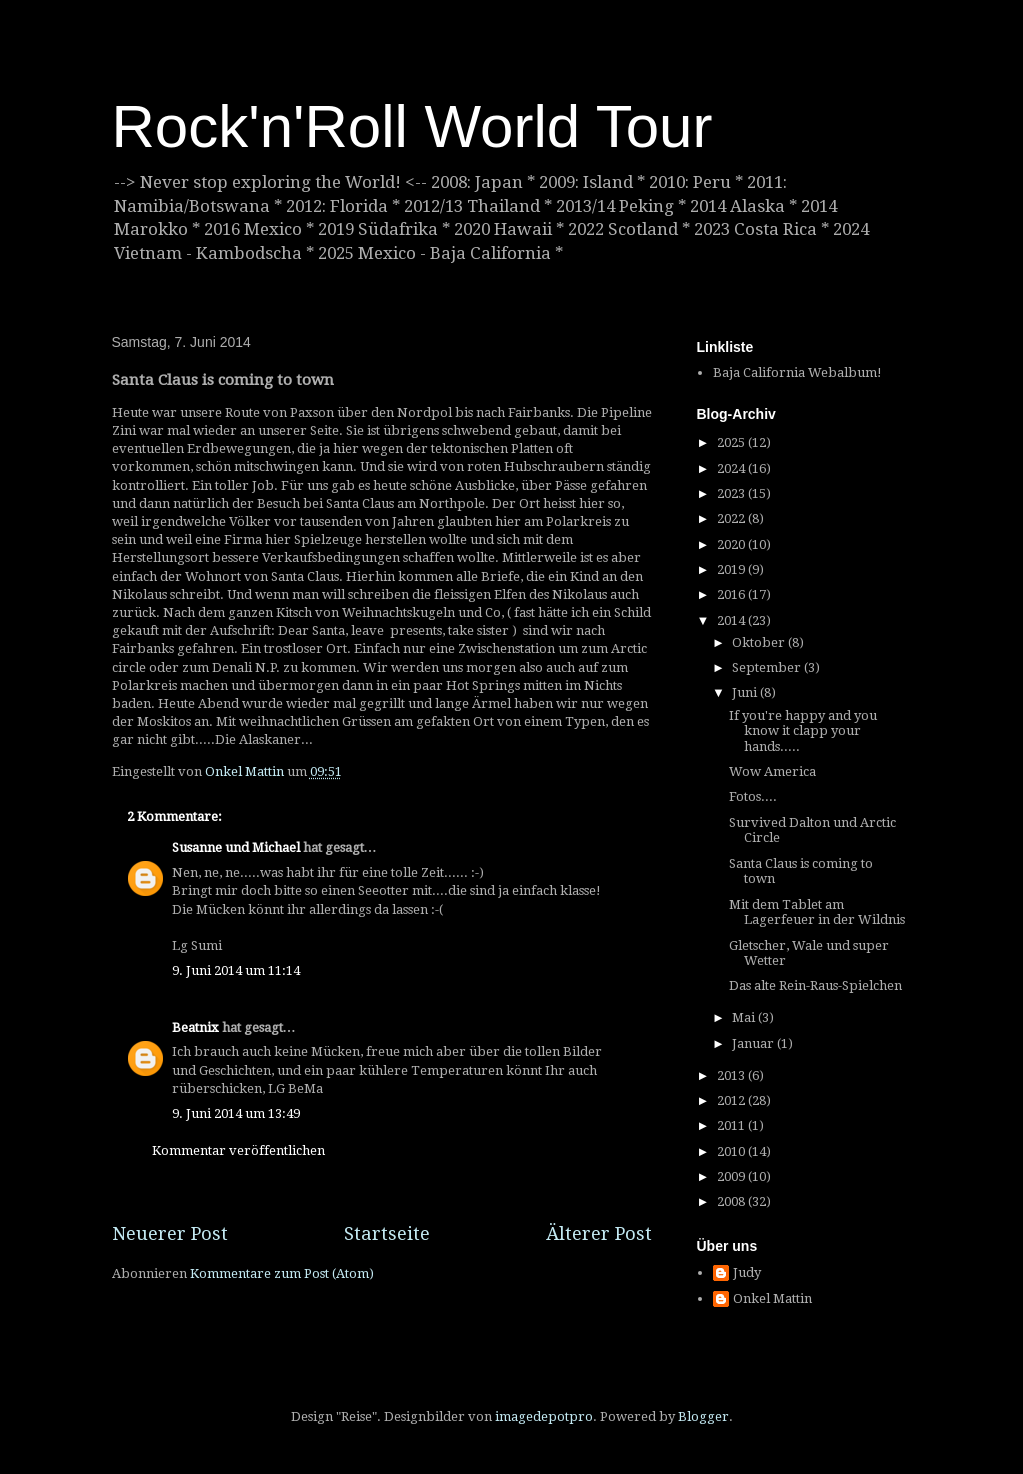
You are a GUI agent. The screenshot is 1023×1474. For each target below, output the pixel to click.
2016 (732, 594)
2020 (732, 544)
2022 (732, 518)
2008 (732, 1201)
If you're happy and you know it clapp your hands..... (803, 731)
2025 (732, 442)
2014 (732, 620)
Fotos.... (753, 796)
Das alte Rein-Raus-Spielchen (815, 985)
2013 (732, 1075)
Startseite (387, 1233)
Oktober (760, 642)
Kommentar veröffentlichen (238, 1150)
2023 (732, 493)
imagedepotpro (544, 1416)
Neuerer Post (170, 1233)
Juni (746, 692)
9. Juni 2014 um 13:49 (236, 1113)
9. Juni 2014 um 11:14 (236, 970)
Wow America (772, 771)
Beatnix (195, 1027)
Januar (754, 1043)
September (768, 667)
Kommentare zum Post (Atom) (282, 1273)
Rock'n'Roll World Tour (412, 126)
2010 (732, 1151)
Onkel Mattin (772, 1298)
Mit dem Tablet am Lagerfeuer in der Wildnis (817, 912)
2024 (732, 468)
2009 (732, 1176)
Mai (745, 1017)
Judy (747, 1272)
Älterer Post (599, 1233)
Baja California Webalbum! (797, 372)
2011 (732, 1125)
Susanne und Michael (236, 847)
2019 (732, 569)
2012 (732, 1100)
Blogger (703, 1416)
